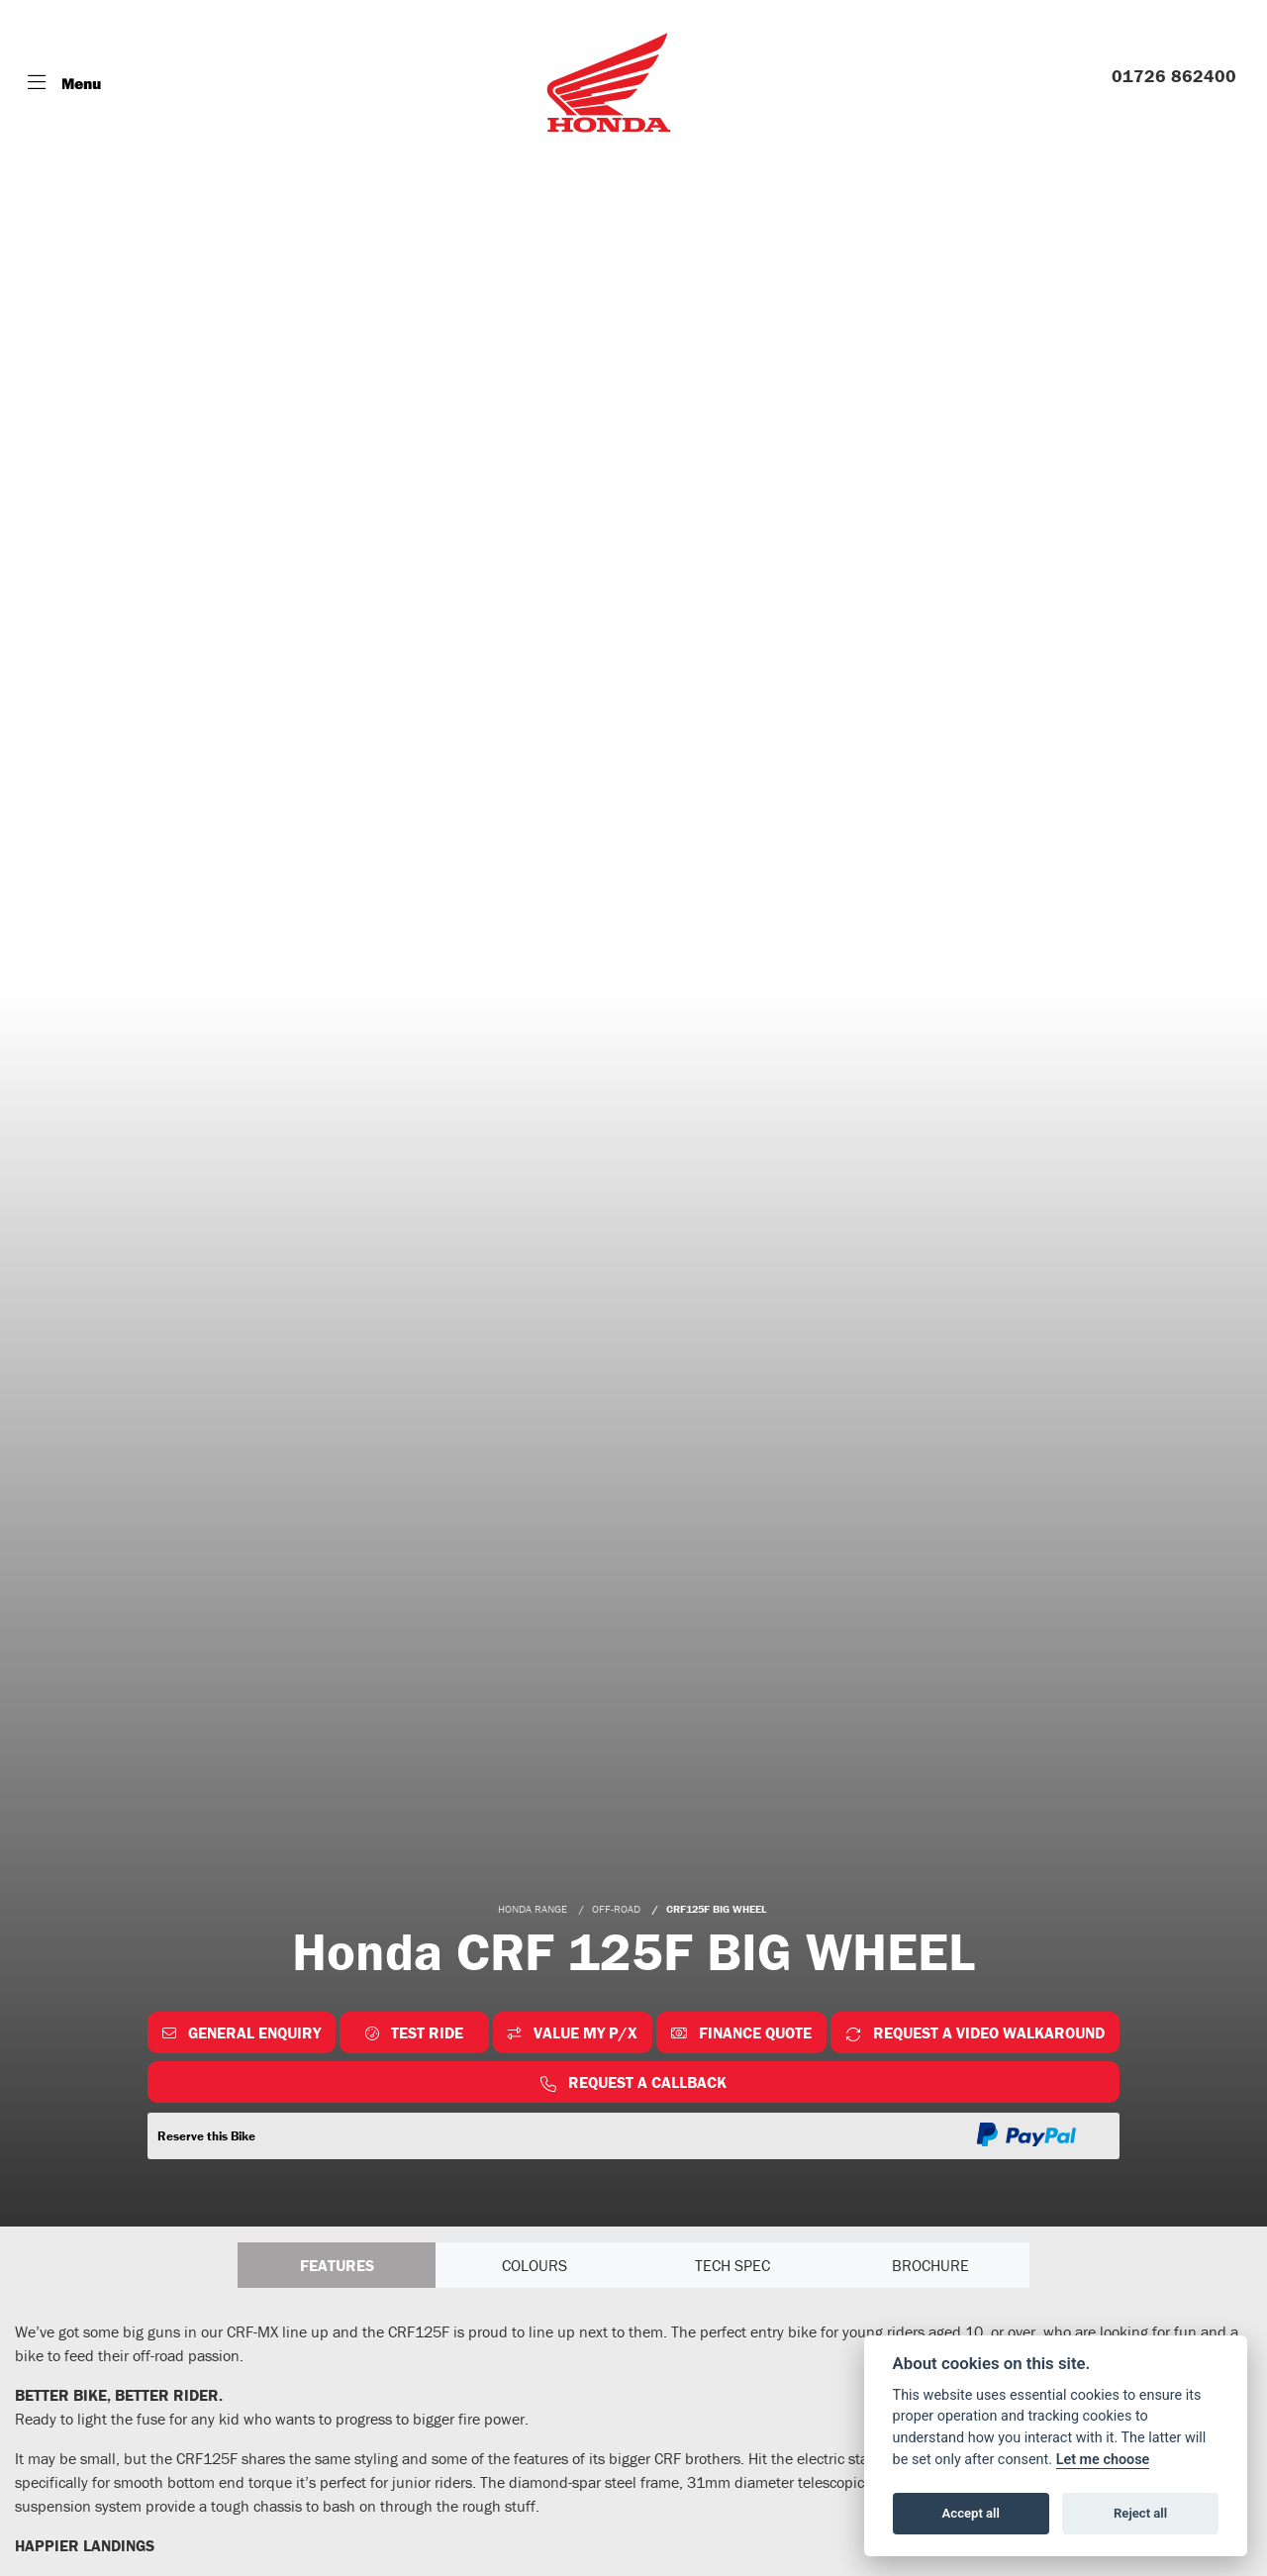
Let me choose (1103, 2459)
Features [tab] (337, 2265)
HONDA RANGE (532, 1909)
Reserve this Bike (206, 2136)
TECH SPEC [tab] (732, 2265)
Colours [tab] (534, 2265)
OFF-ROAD (616, 1909)
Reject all (1140, 2513)
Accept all (971, 2513)
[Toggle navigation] (64, 83)
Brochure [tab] (930, 2265)
